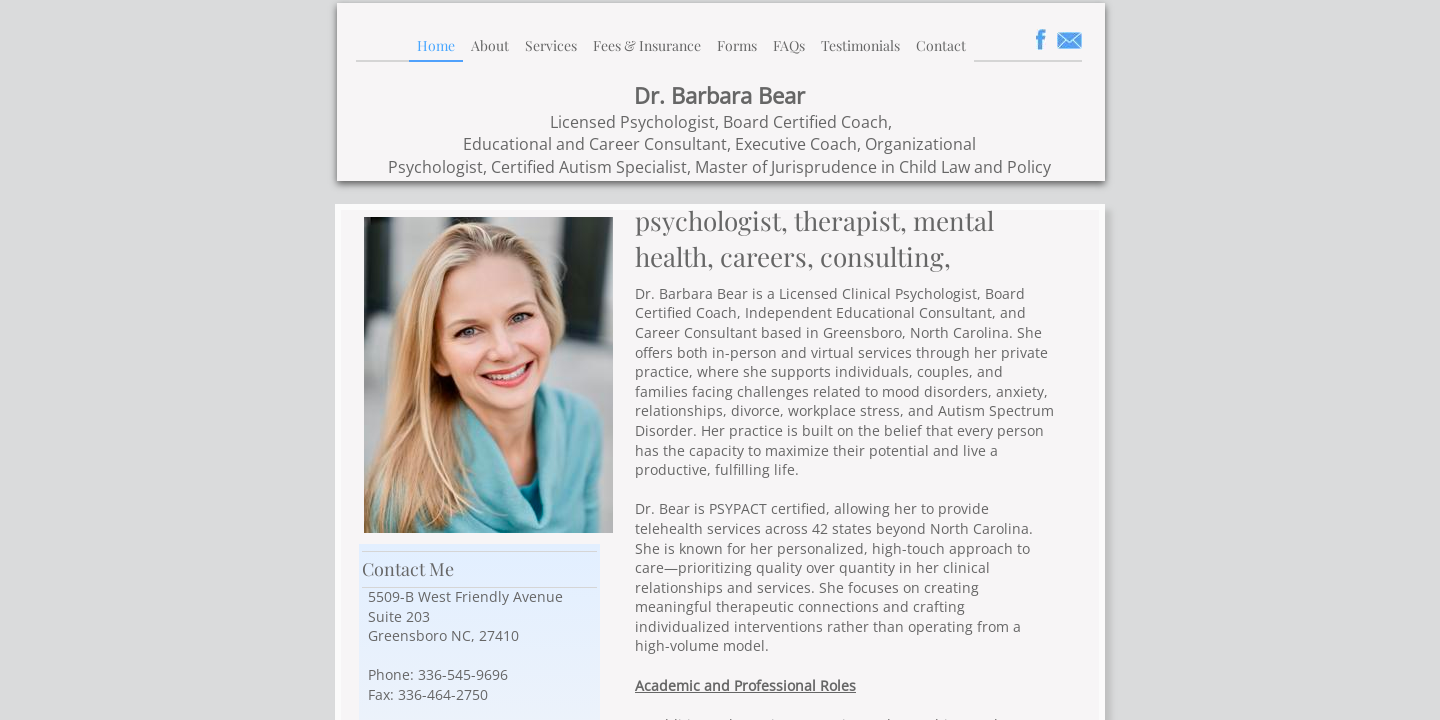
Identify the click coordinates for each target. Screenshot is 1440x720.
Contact (941, 45)
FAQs (789, 45)
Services (551, 45)
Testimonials (860, 45)
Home (436, 45)
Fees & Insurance (647, 45)
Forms (737, 45)
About (490, 45)
